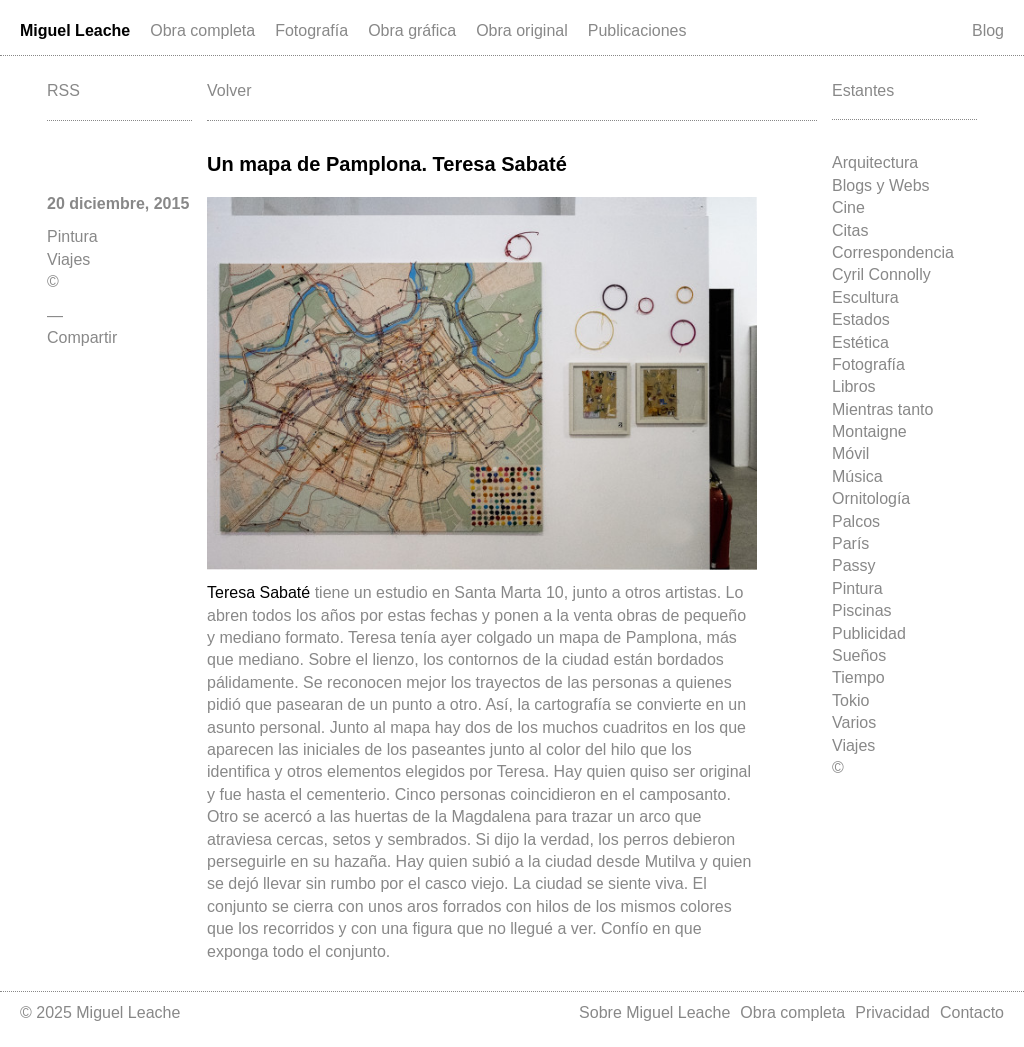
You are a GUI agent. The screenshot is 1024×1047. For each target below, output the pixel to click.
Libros (854, 386)
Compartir (82, 337)
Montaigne (869, 431)
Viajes (853, 745)
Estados (861, 319)
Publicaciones (637, 30)
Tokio (850, 700)
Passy (854, 565)
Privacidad (892, 1012)
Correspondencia (893, 252)
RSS (63, 90)
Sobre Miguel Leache (654, 1012)
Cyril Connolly (881, 274)
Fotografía (311, 30)
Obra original (522, 30)
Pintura (857, 588)
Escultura (865, 297)
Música (857, 476)
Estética (860, 342)
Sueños (859, 655)
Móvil (850, 453)
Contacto (972, 1012)
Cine (848, 207)
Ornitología (871, 498)
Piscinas (862, 610)
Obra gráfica (412, 30)
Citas (850, 230)
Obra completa (202, 30)
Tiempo (858, 677)
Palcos (856, 521)
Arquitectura (875, 162)
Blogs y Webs (881, 185)
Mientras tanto (882, 409)
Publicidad (869, 633)
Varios (854, 722)
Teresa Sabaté (261, 592)
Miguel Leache (75, 30)
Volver (229, 90)
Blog (988, 30)
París (850, 543)
